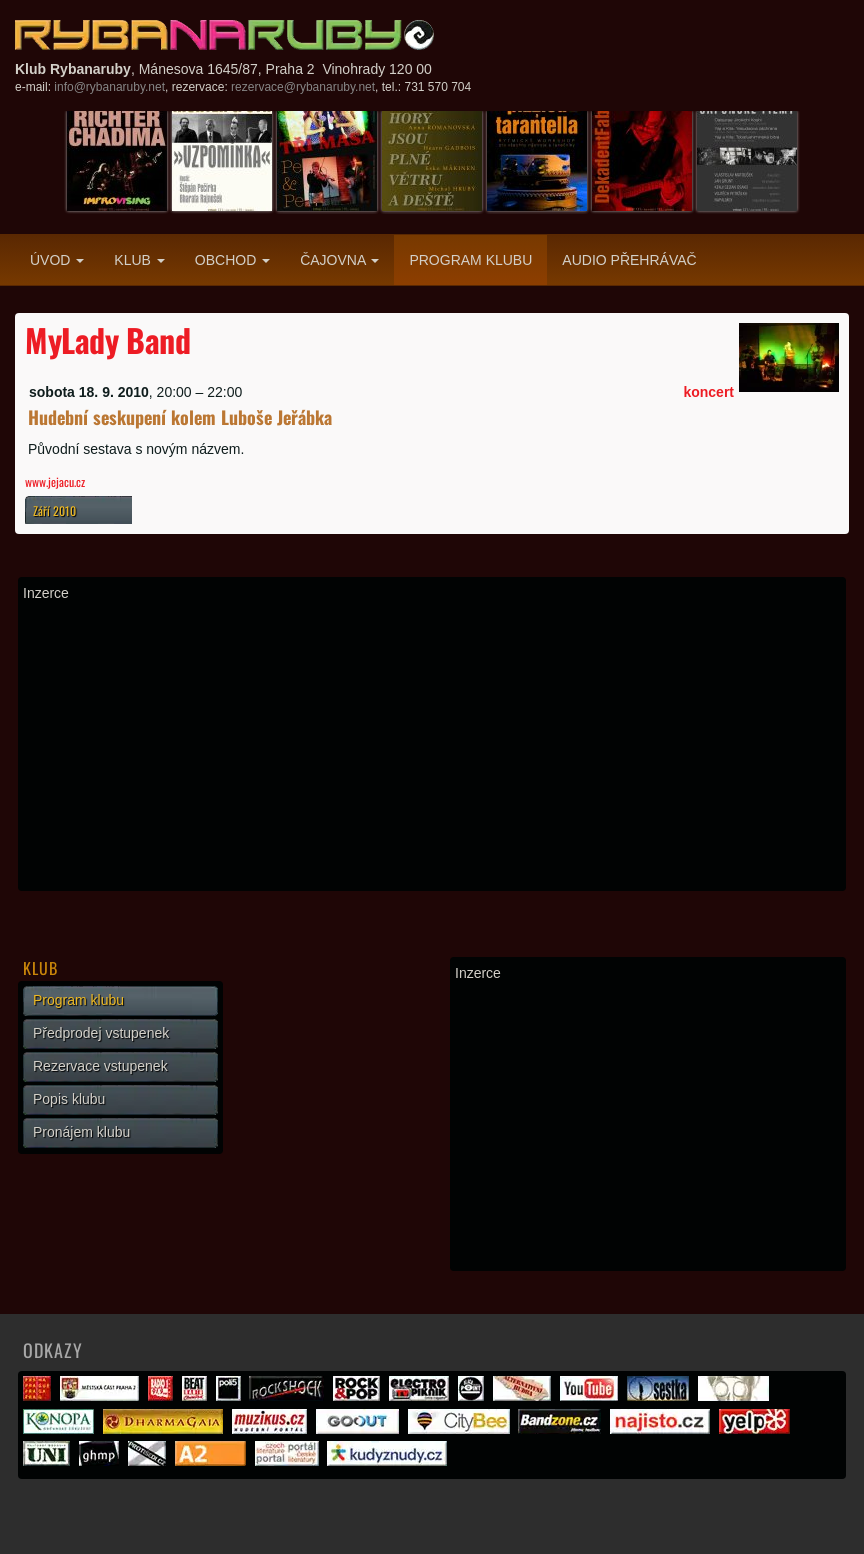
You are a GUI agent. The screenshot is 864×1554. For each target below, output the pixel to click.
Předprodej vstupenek (101, 1033)
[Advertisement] (432, 746)
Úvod (57, 260)
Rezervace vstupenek (100, 1066)
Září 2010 (54, 510)
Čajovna (339, 260)
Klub (139, 260)
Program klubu (470, 260)
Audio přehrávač (629, 260)
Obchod (232, 260)
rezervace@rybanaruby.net (303, 87)
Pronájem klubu (81, 1132)
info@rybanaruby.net (109, 87)
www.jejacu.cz (55, 481)
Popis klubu (69, 1099)
